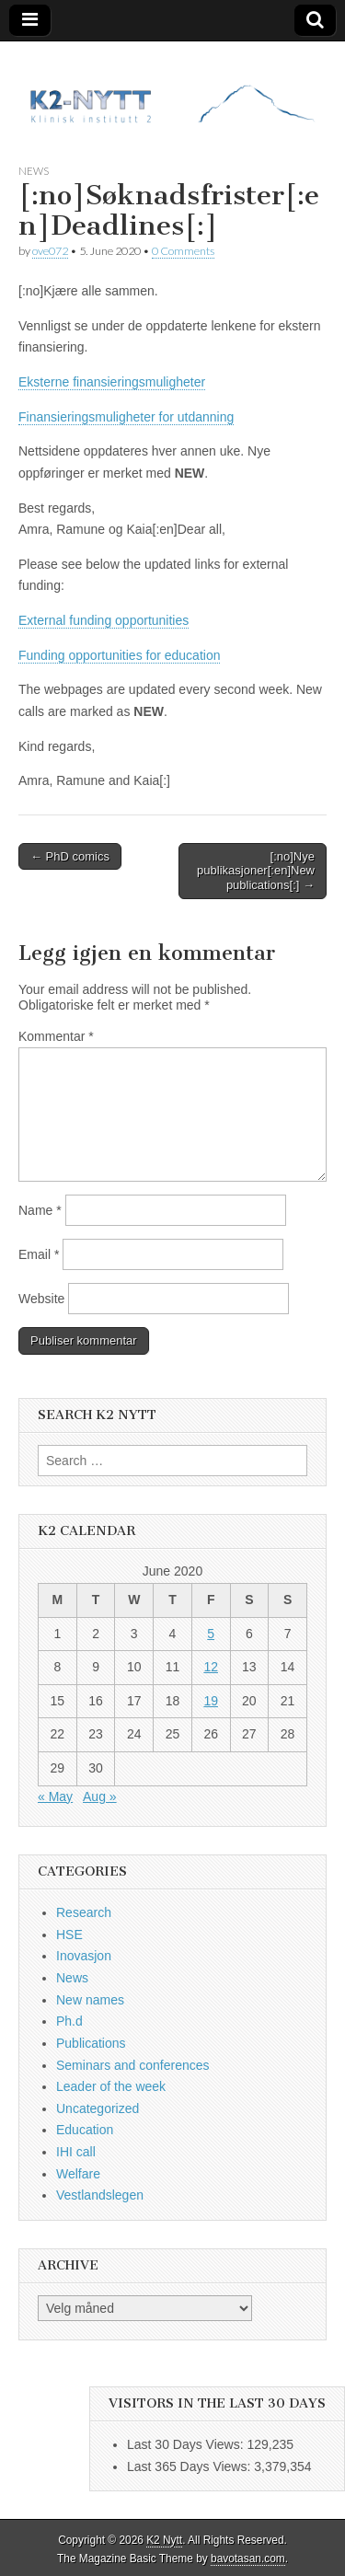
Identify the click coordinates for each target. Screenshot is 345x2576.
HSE (69, 1934)
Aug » (100, 1796)
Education (84, 2129)
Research (83, 1912)
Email (38, 1254)
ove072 (50, 251)
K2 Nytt (164, 2540)
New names (90, 2000)
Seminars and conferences (133, 2065)
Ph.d (69, 2021)
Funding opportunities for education (119, 655)
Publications (91, 2043)
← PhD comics (69, 856)
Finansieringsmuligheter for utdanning (126, 417)
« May (55, 1796)
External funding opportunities (103, 620)
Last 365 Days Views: (190, 2466)
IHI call (76, 2151)
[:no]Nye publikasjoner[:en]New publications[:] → (256, 870)
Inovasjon (83, 1955)
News (33, 171)
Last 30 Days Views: (187, 2444)
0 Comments (183, 251)
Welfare (78, 2173)
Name (40, 1210)
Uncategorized (97, 2108)
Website (41, 1298)
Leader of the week (111, 2086)
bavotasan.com (248, 2558)
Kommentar (56, 1036)
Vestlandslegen (100, 2195)
